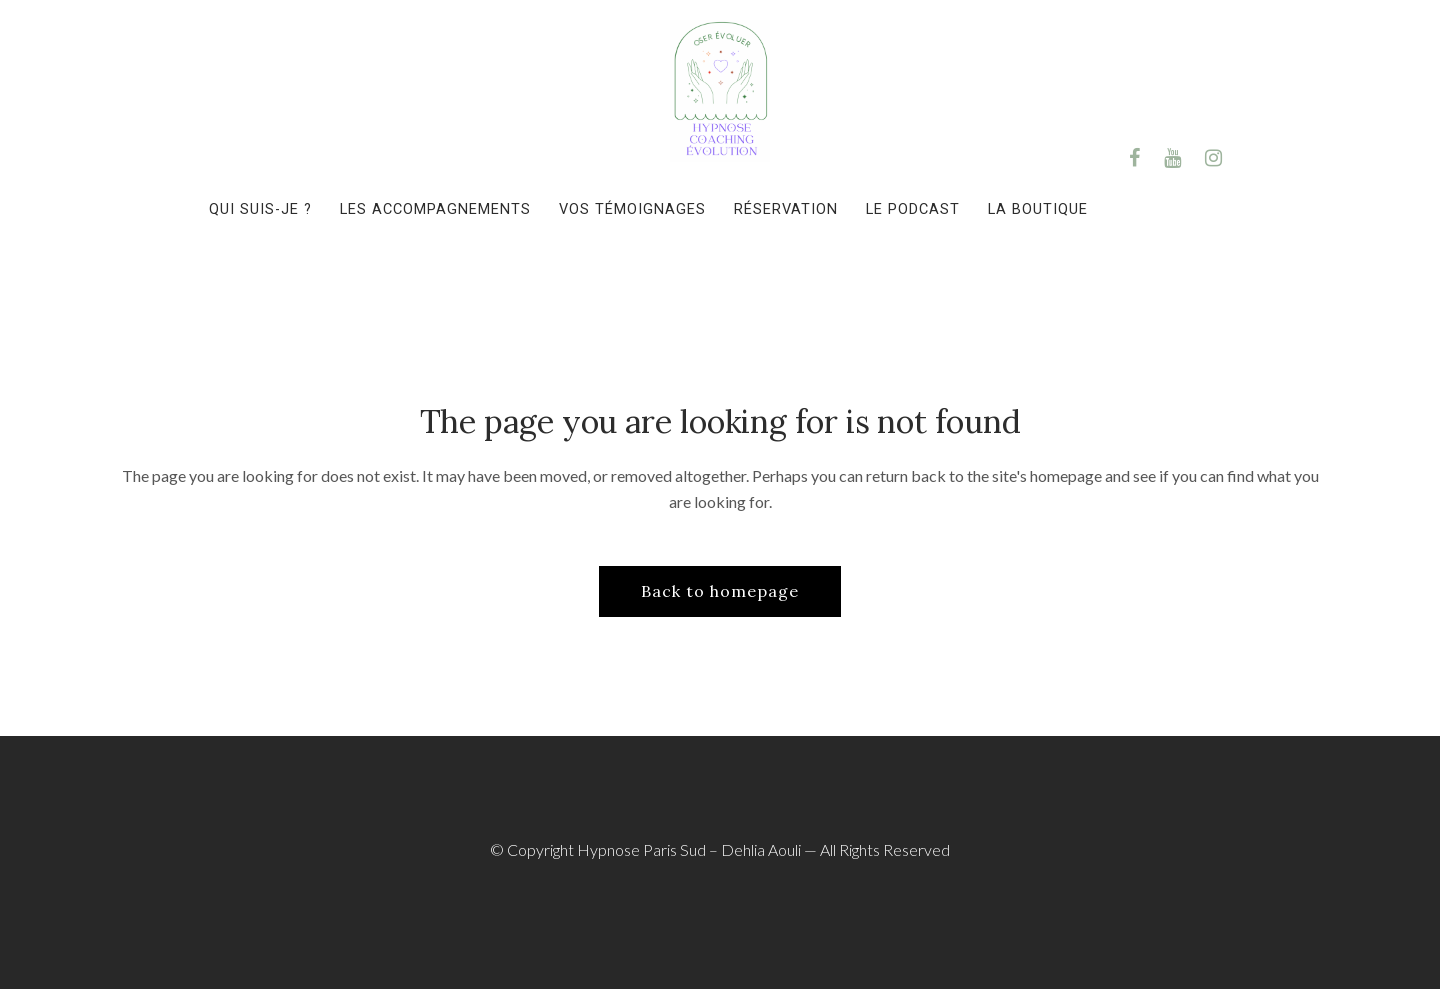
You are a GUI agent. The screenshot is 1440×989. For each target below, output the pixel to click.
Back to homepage (720, 591)
